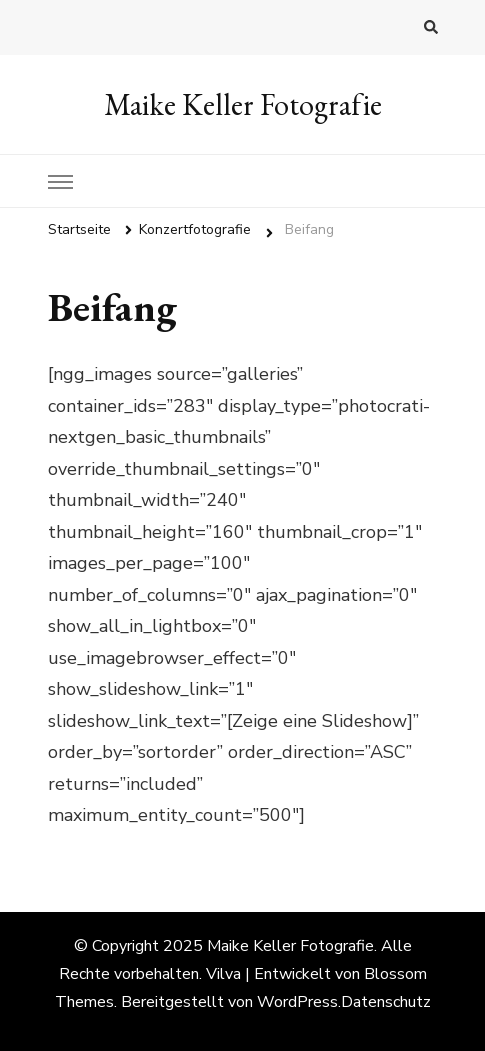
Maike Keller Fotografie (243, 104)
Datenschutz (386, 1002)
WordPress (297, 1002)
